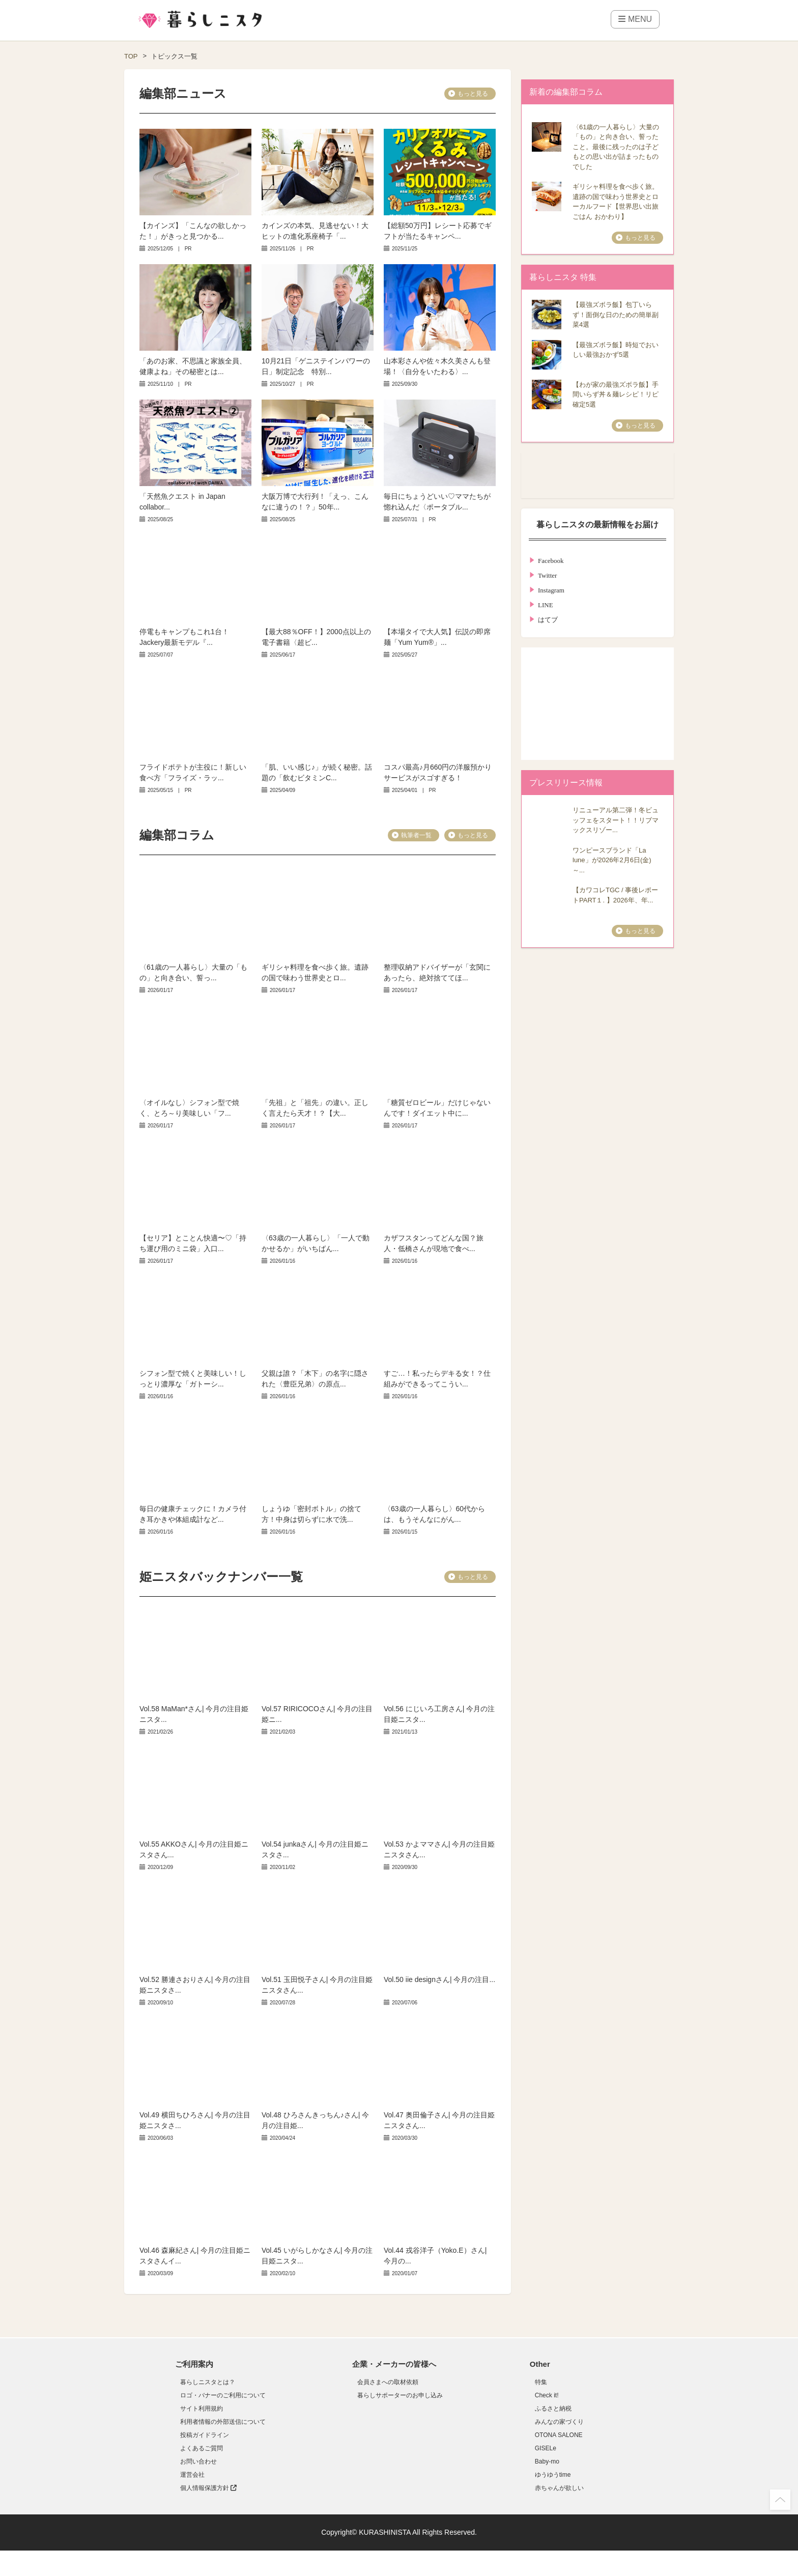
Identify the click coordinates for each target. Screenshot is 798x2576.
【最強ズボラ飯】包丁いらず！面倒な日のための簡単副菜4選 (616, 314)
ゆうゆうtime (553, 2474)
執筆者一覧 (416, 835)
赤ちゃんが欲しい (559, 2488)
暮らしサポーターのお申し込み (400, 2395)
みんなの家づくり (559, 2421)
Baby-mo (547, 2461)
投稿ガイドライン (204, 2435)
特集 (541, 2382)
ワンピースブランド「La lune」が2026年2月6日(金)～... (612, 860)
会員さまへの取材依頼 (387, 2382)
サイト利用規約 (201, 2408)
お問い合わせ (198, 2461)
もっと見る (473, 93)
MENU (635, 19)
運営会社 (192, 2474)
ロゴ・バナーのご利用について (223, 2395)
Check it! (547, 2395)
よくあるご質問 (201, 2448)
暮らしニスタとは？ (207, 2382)
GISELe (545, 2448)
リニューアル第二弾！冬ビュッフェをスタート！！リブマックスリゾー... (616, 820)
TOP (131, 56)
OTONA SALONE (559, 2435)
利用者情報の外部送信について (223, 2421)
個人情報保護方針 (208, 2488)
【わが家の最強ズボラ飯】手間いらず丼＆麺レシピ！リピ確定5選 (616, 394)
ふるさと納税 (553, 2408)
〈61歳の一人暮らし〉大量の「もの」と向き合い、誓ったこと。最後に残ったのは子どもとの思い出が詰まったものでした (616, 147)
